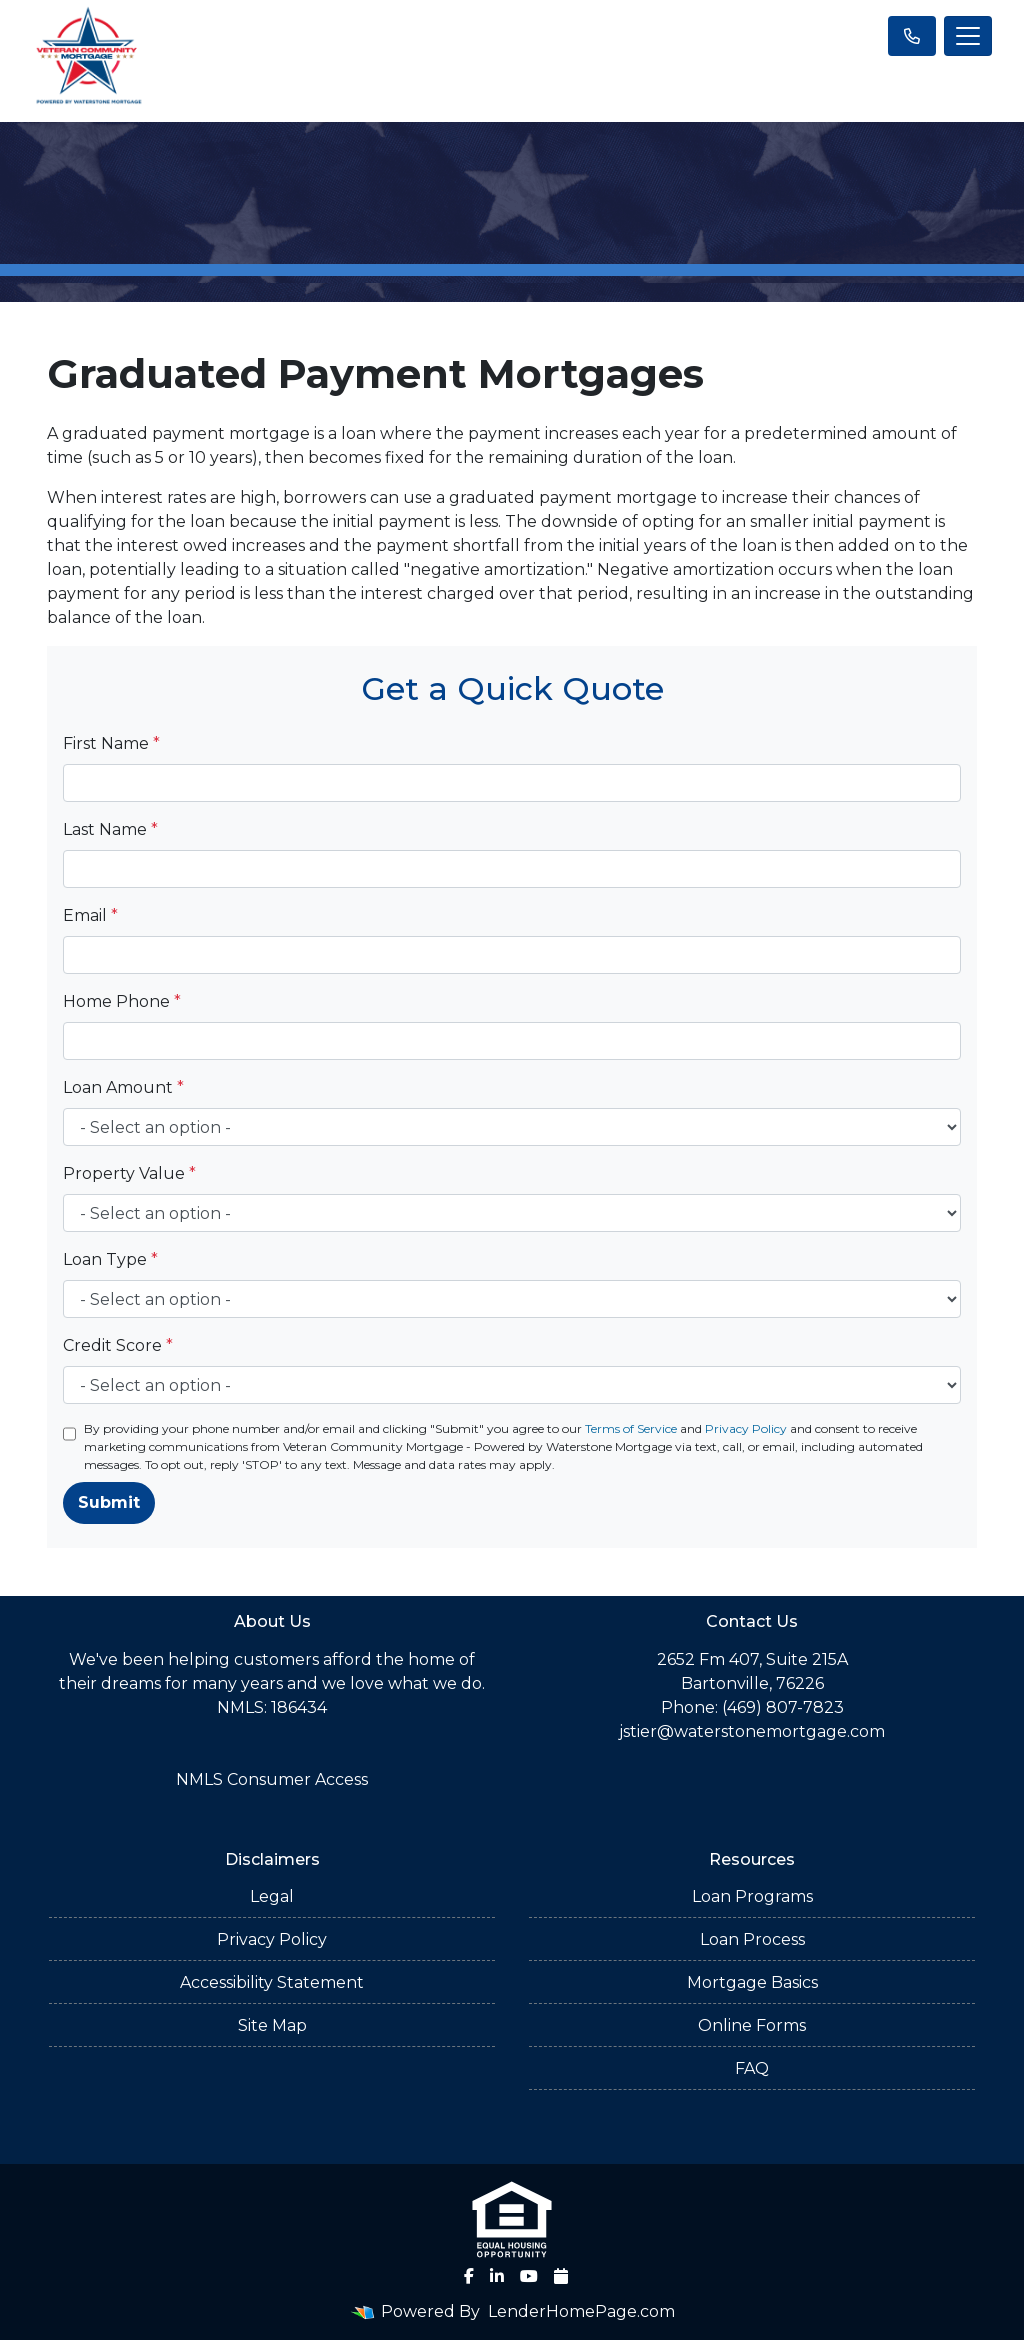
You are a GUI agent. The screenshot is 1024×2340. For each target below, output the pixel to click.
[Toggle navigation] (968, 36)
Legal (272, 1896)
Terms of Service (631, 1428)
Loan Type (110, 1259)
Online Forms (752, 2025)
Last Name (110, 829)
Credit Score (118, 1345)
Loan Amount (123, 1087)
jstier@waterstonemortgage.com (752, 1731)
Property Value (129, 1173)
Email (90, 915)
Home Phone (122, 1001)
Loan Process (752, 1939)
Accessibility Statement (272, 1982)
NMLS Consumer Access (272, 1779)
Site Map (272, 2025)
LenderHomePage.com (581, 2311)
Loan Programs (752, 1896)
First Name (111, 743)
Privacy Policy (746, 1428)
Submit (109, 1502)
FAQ (752, 2068)
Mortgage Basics (752, 1982)
